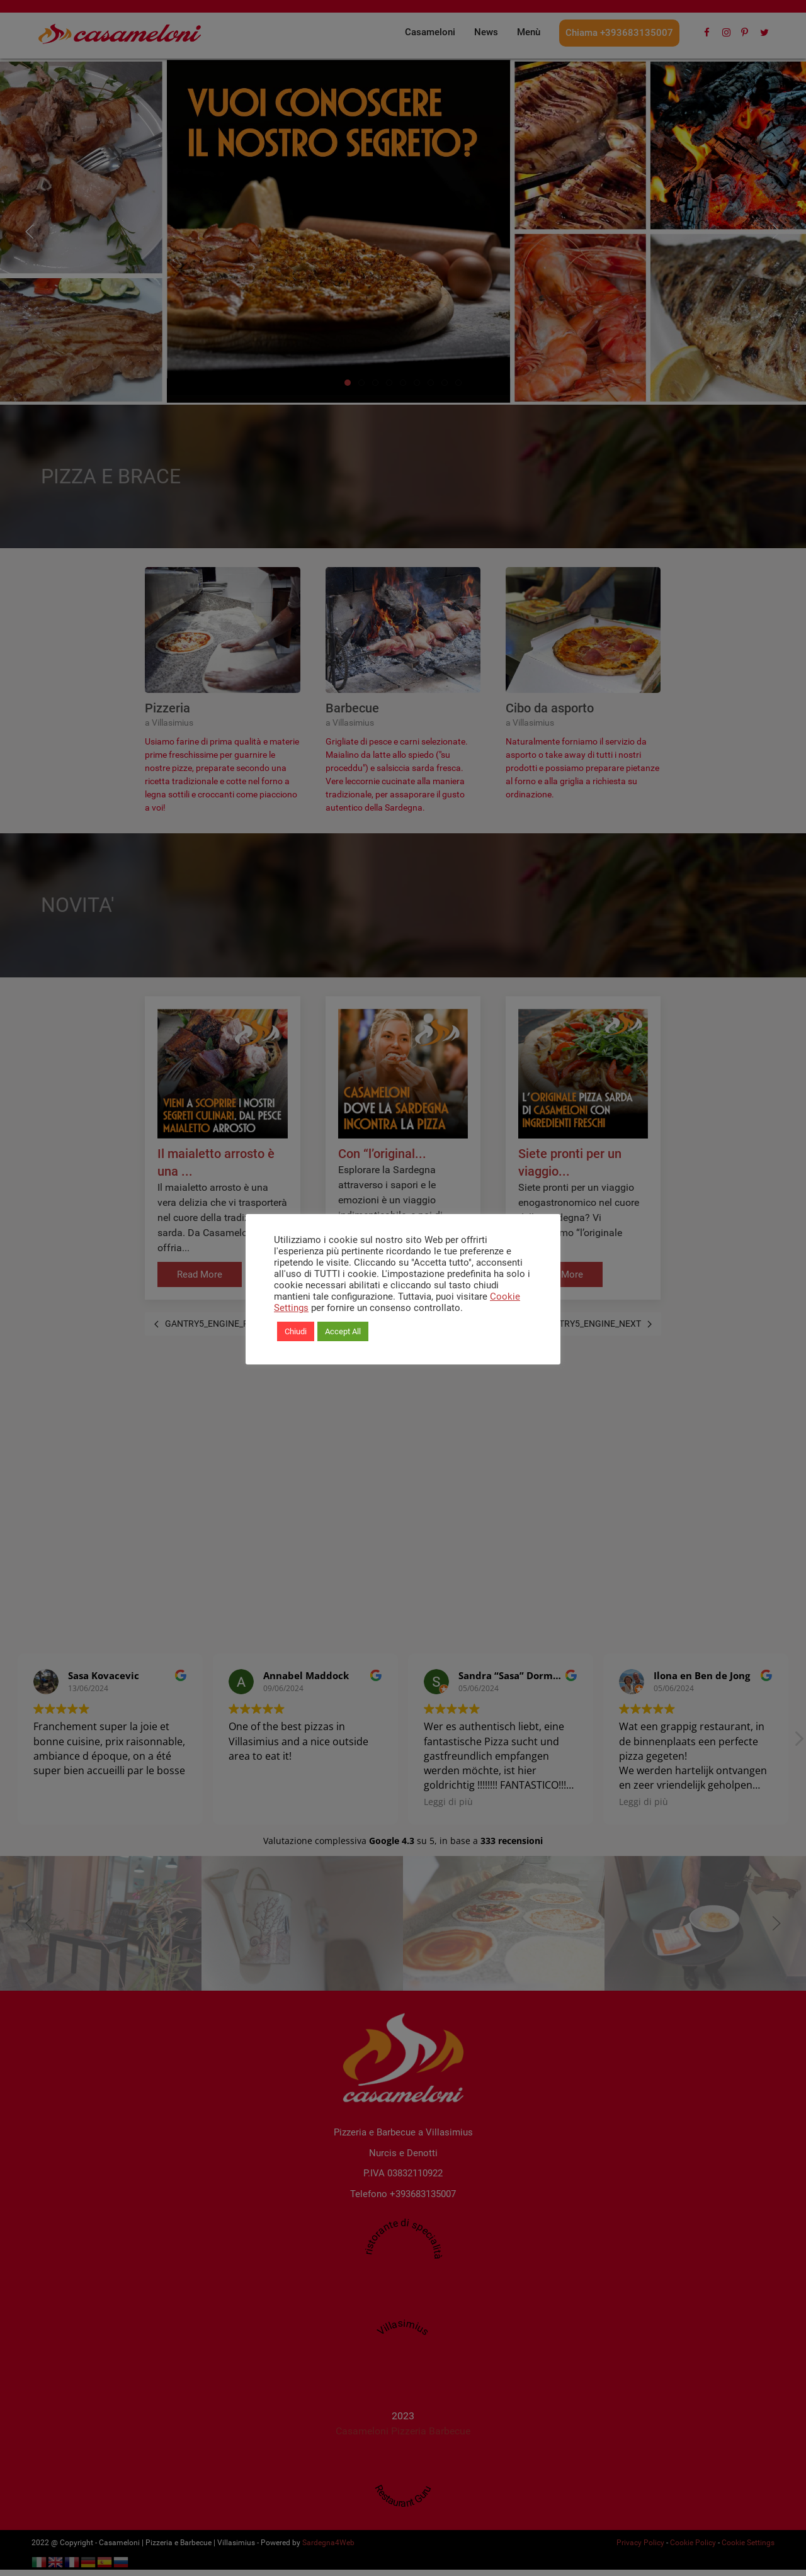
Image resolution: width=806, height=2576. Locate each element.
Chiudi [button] (296, 1331)
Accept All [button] (343, 1331)
